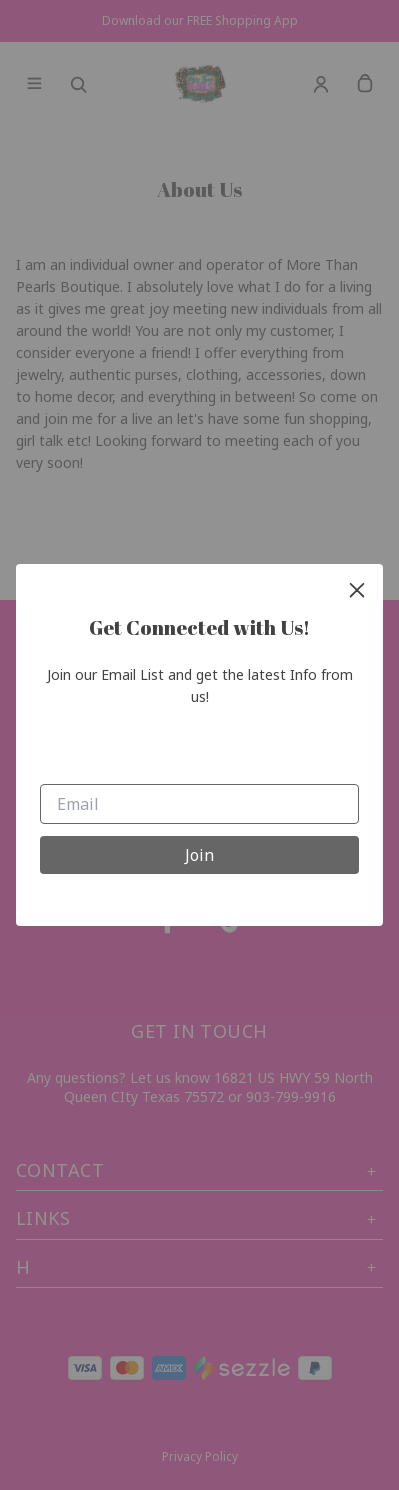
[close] (357, 590)
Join (199, 855)
